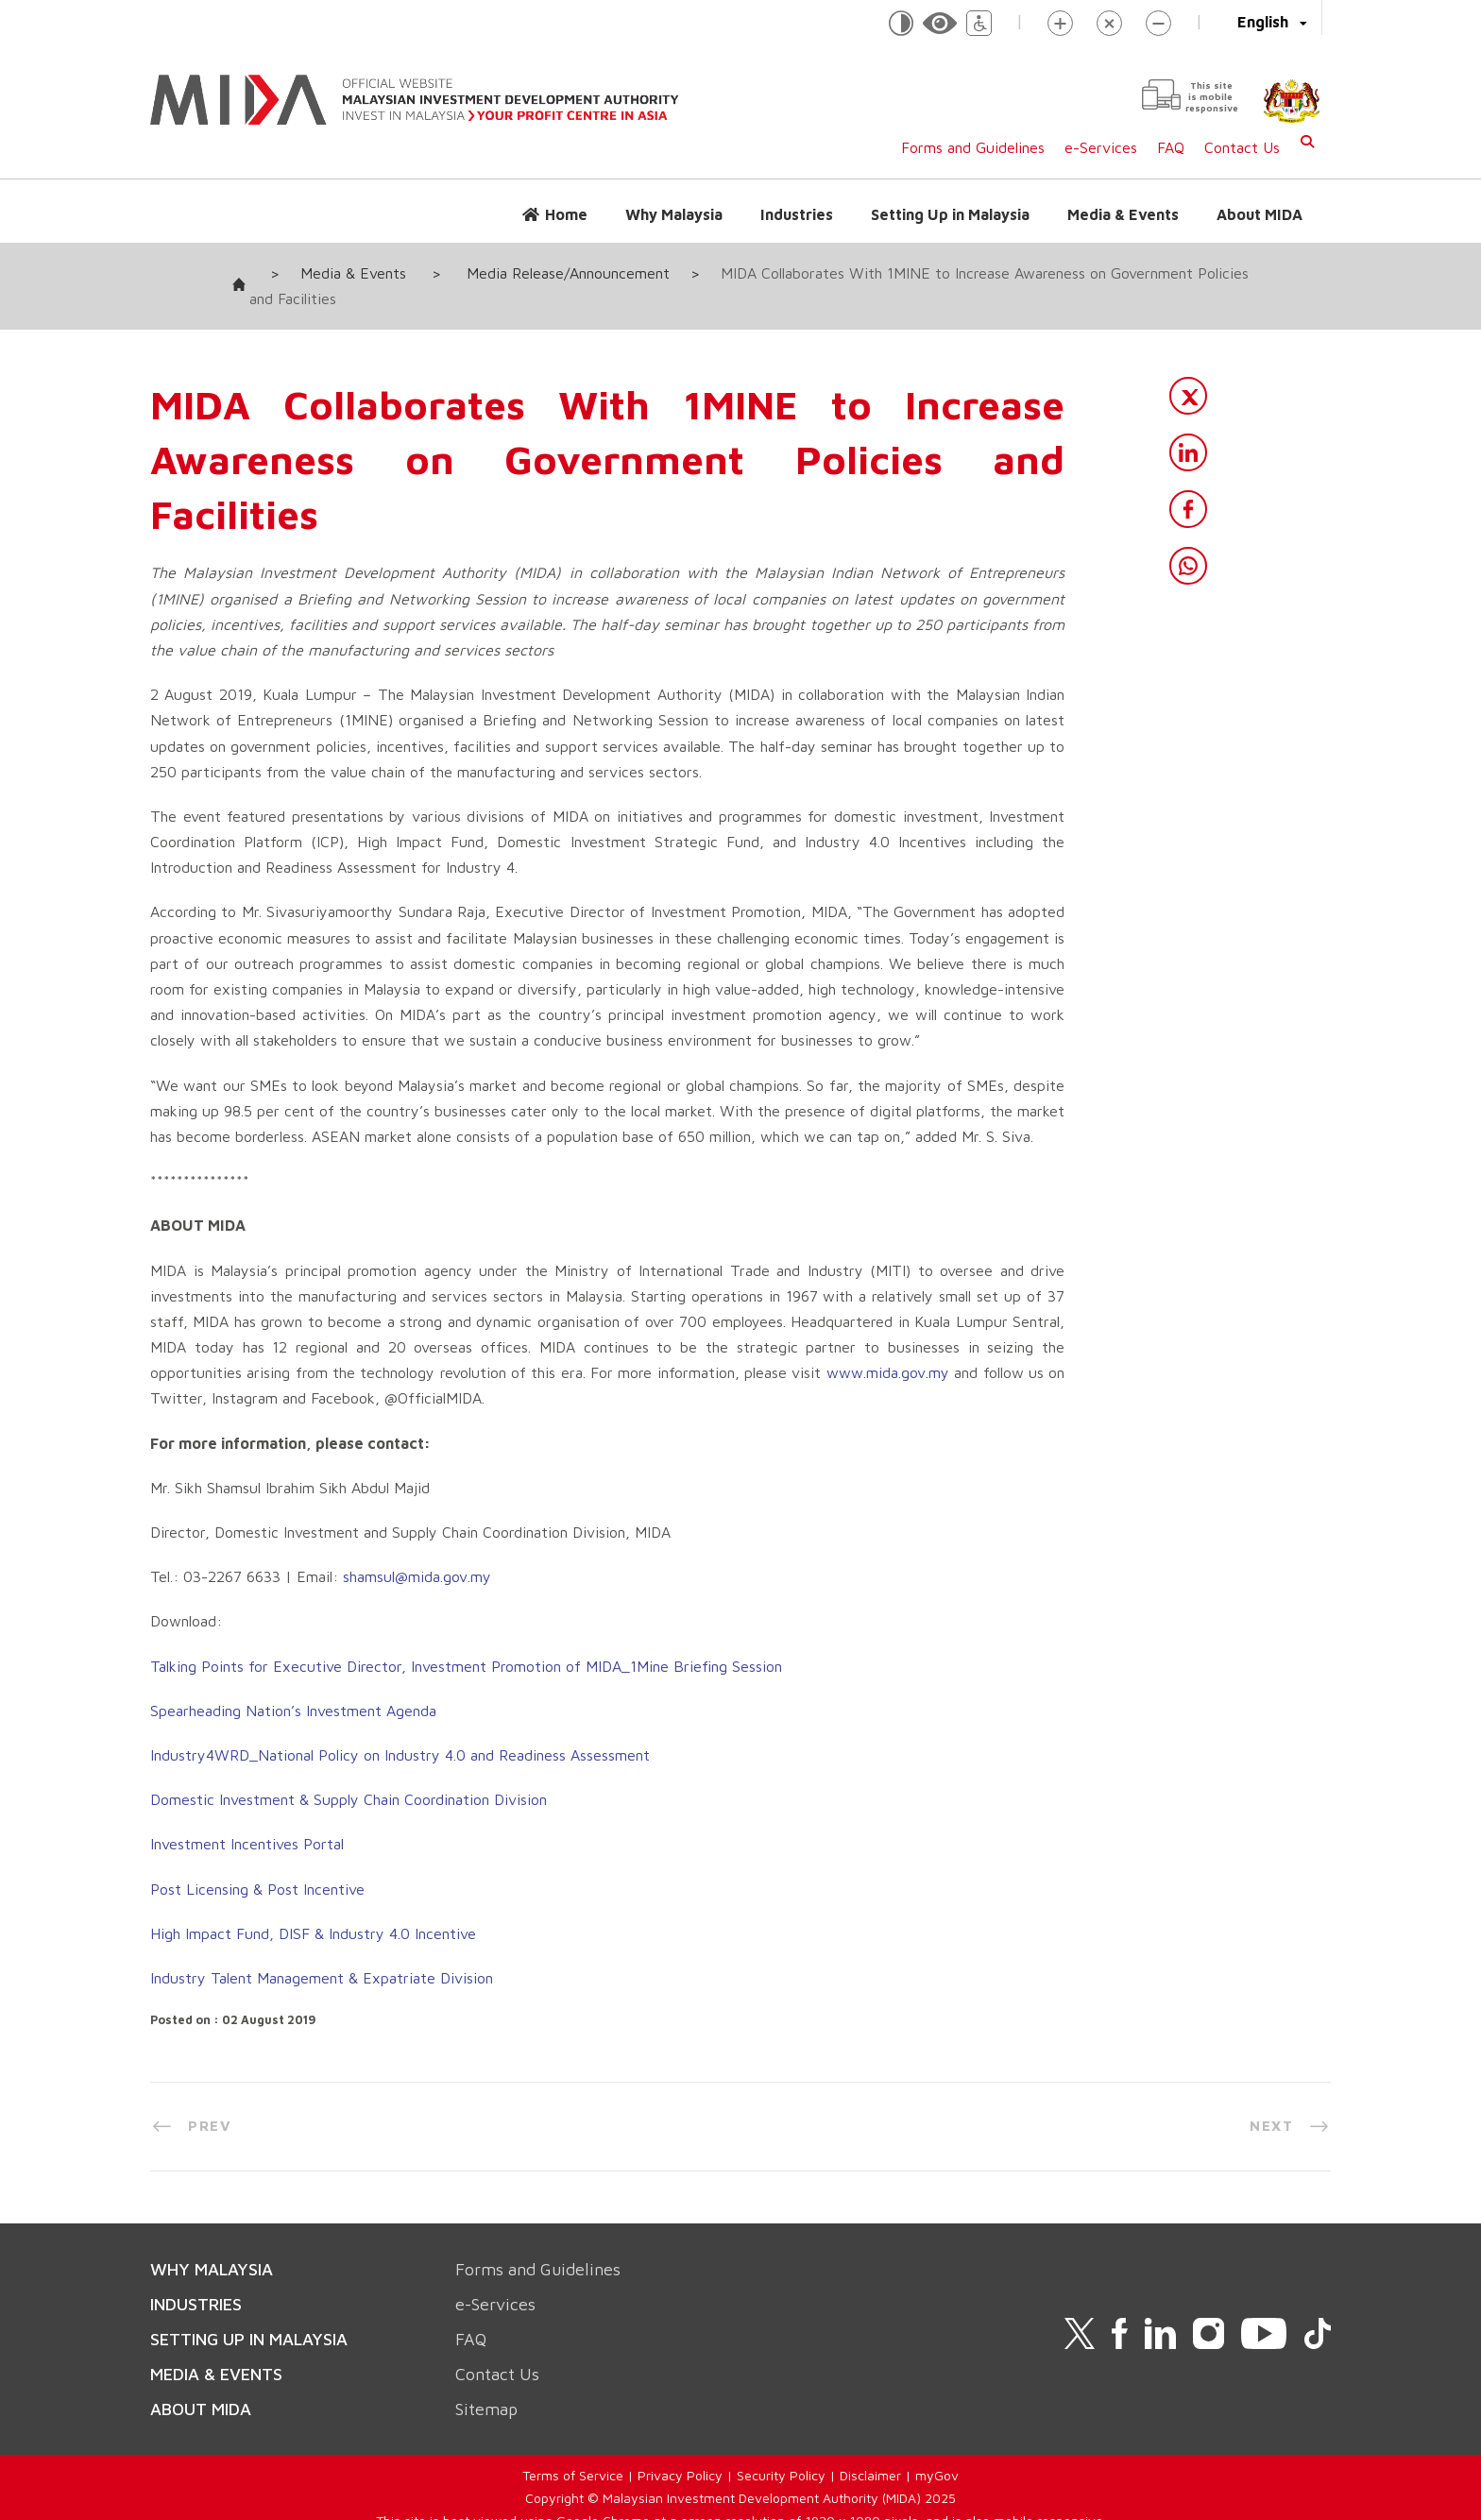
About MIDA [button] (1259, 214)
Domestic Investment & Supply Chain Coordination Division (348, 1773)
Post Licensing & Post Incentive (257, 1862)
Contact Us (1242, 147)
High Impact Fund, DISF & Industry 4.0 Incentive (313, 1907)
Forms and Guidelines (973, 147)
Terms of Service (572, 2450)
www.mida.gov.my (887, 1346)
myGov (937, 2450)
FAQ (1170, 147)
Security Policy (781, 2450)
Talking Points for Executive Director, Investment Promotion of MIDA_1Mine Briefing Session (466, 1639)
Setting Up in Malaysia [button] (950, 214)
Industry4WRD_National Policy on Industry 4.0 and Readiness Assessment (400, 1729)
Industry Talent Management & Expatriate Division (321, 1952)
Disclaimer (870, 2450)
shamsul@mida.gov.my (417, 1550)
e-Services (1100, 147)
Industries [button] (796, 214)
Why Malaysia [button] (674, 214)
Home (566, 214)
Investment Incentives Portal (247, 1818)
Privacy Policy (680, 2450)
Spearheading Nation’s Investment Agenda (293, 1685)
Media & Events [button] (1123, 214)
